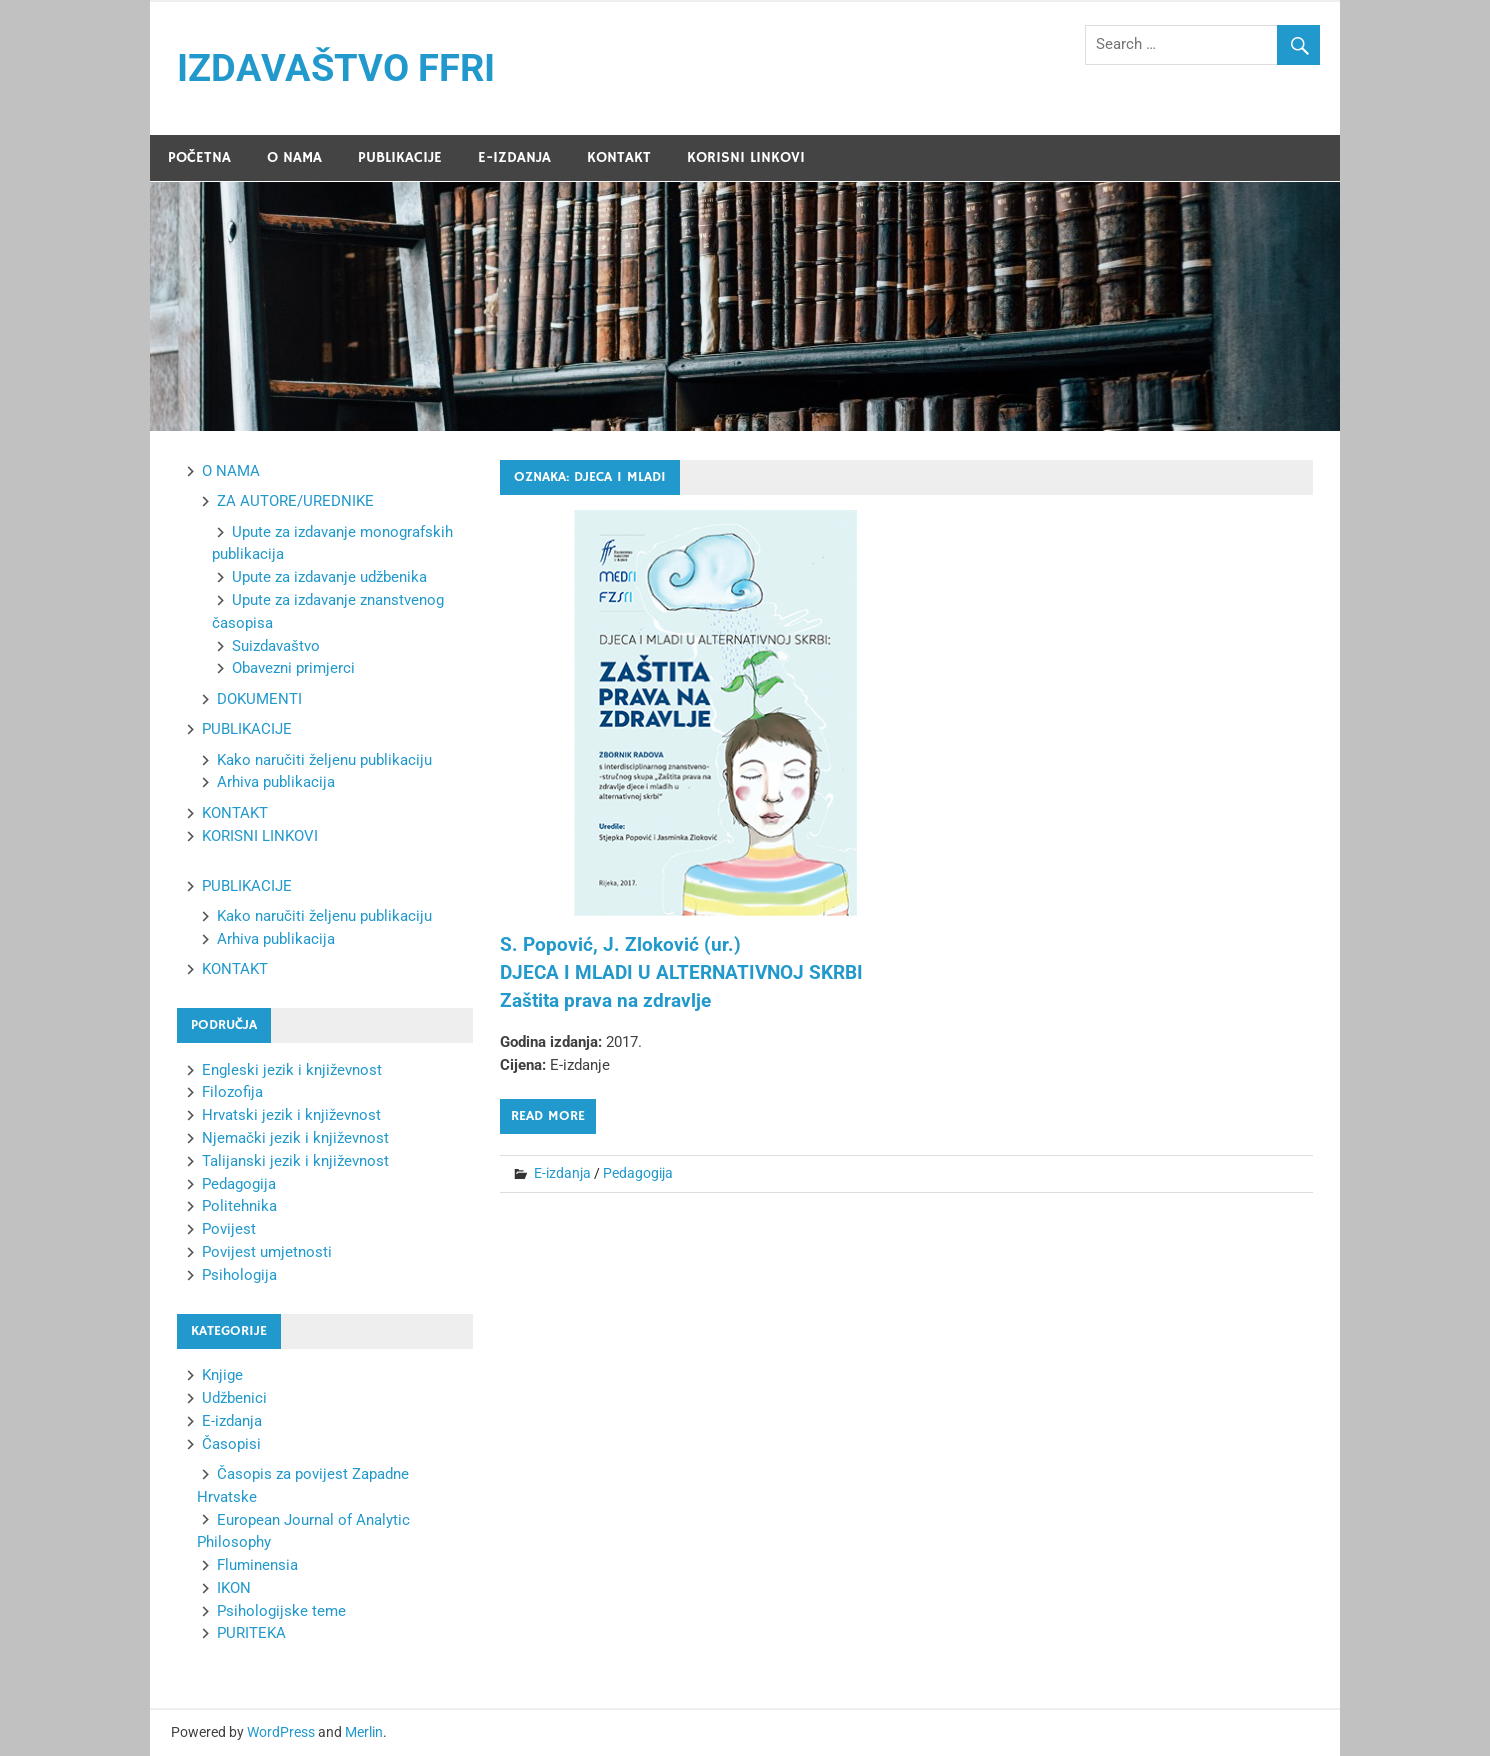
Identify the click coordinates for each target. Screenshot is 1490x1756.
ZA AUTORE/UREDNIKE (295, 501)
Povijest (229, 1229)
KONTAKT (619, 157)
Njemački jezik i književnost (295, 1138)
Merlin (364, 1732)
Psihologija (239, 1275)
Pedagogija (638, 1173)
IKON (234, 1588)
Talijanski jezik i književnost (295, 1161)
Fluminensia (257, 1565)
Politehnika (239, 1206)
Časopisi (231, 1444)
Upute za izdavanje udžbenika (329, 577)
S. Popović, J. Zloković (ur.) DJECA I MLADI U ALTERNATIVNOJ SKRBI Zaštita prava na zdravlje (681, 973)
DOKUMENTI (259, 699)
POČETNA (199, 157)
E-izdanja (562, 1173)
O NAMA (294, 157)
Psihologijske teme (281, 1611)
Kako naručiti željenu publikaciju (324, 760)
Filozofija (232, 1092)
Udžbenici (234, 1398)
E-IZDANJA (514, 157)
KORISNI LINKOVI (746, 157)
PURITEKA (251, 1633)
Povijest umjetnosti (267, 1252)
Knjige (222, 1375)
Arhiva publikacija (276, 782)
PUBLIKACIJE (400, 157)
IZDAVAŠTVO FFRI (336, 68)
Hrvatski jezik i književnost (291, 1115)
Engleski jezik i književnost (292, 1070)
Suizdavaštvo (276, 646)
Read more (548, 1116)
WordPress (281, 1732)
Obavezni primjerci (293, 668)
